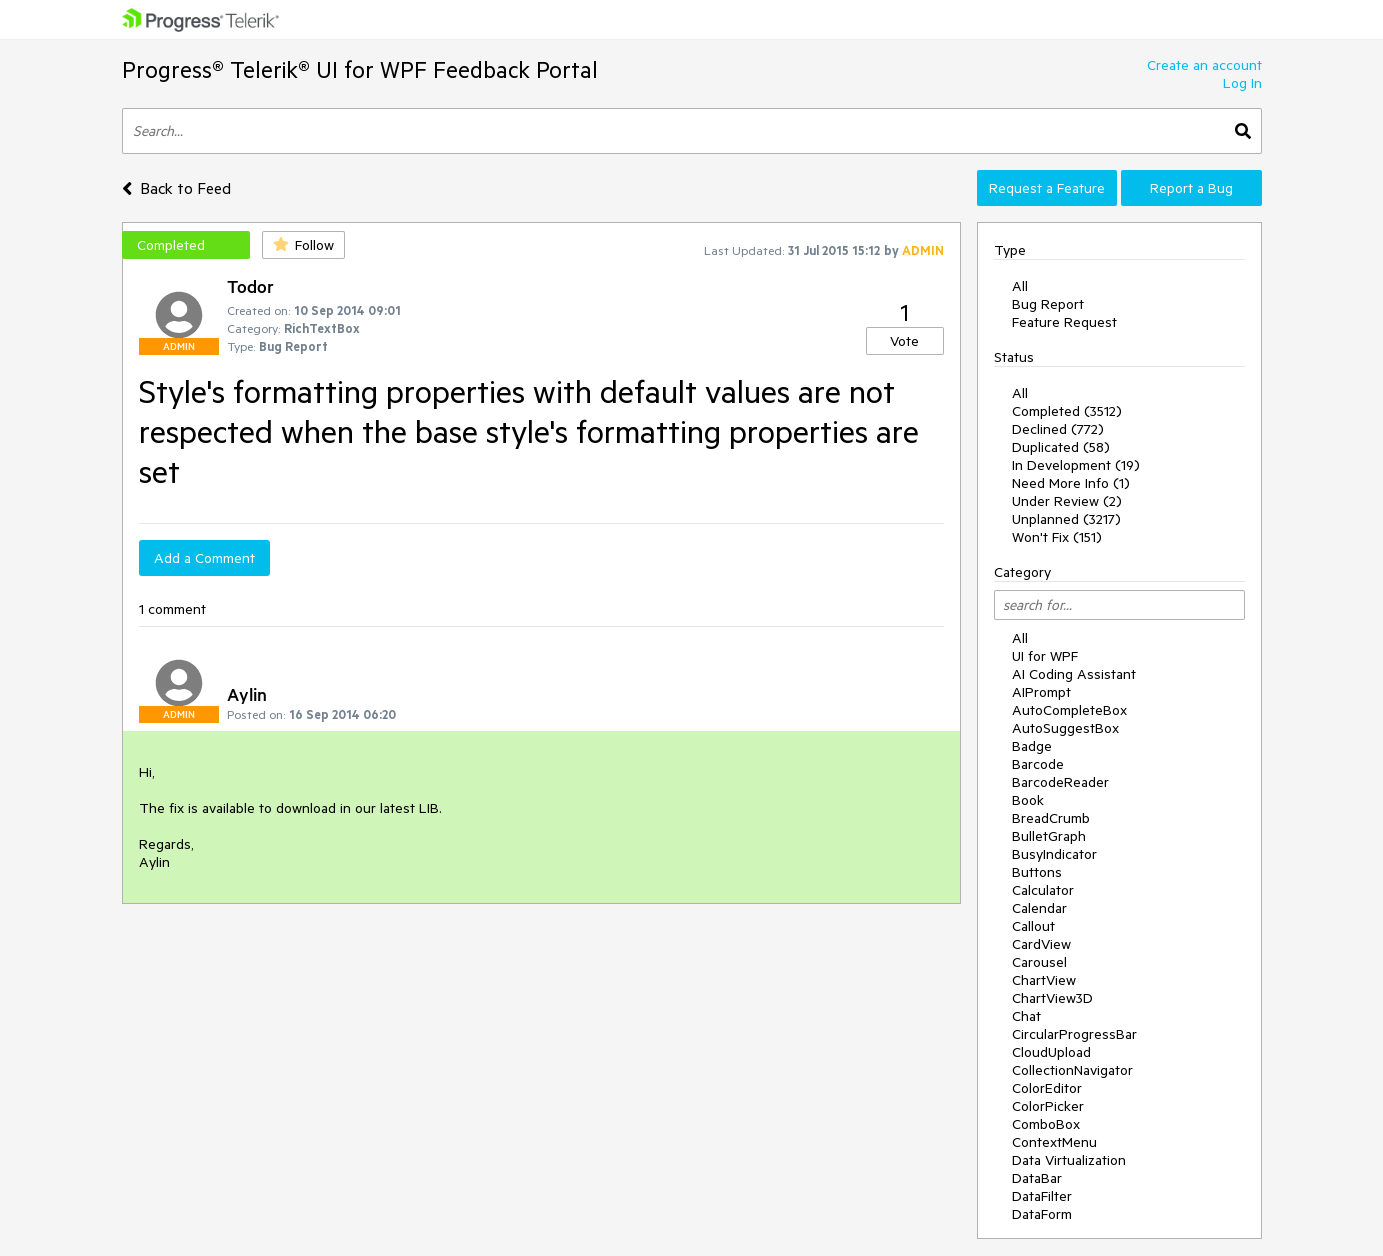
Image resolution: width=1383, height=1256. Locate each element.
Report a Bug (1191, 188)
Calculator (1043, 890)
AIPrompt (1041, 692)
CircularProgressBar (1074, 1034)
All (1020, 286)
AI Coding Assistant (1074, 674)
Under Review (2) (1067, 501)
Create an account (1204, 65)
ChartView (1044, 980)
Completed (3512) (1067, 411)
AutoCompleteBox (1069, 710)
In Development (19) (1076, 465)
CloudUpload (1051, 1052)
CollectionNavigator (1072, 1070)
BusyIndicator (1054, 854)
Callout (1033, 926)
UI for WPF (1045, 656)
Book (1028, 800)
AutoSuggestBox (1065, 728)
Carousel (1039, 962)
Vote (904, 341)
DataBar (1037, 1178)
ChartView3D (1052, 998)
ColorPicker (1048, 1106)
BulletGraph (1049, 836)
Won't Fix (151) (1057, 537)
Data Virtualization (1069, 1160)
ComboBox (1046, 1124)
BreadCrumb (1051, 818)
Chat (1026, 1016)
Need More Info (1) (1071, 483)
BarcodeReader (1060, 782)
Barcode (1038, 764)
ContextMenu (1054, 1142)
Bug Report (1048, 304)
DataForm (1042, 1214)
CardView (1041, 944)
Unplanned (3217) (1066, 519)
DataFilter (1042, 1196)
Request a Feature (1047, 188)
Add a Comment (204, 558)
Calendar (1039, 908)
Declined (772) (1058, 429)
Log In (1242, 83)
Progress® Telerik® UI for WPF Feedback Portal (360, 69)
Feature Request (1064, 322)
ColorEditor (1047, 1088)
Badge (1032, 746)
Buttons (1037, 872)
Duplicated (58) (1061, 447)
